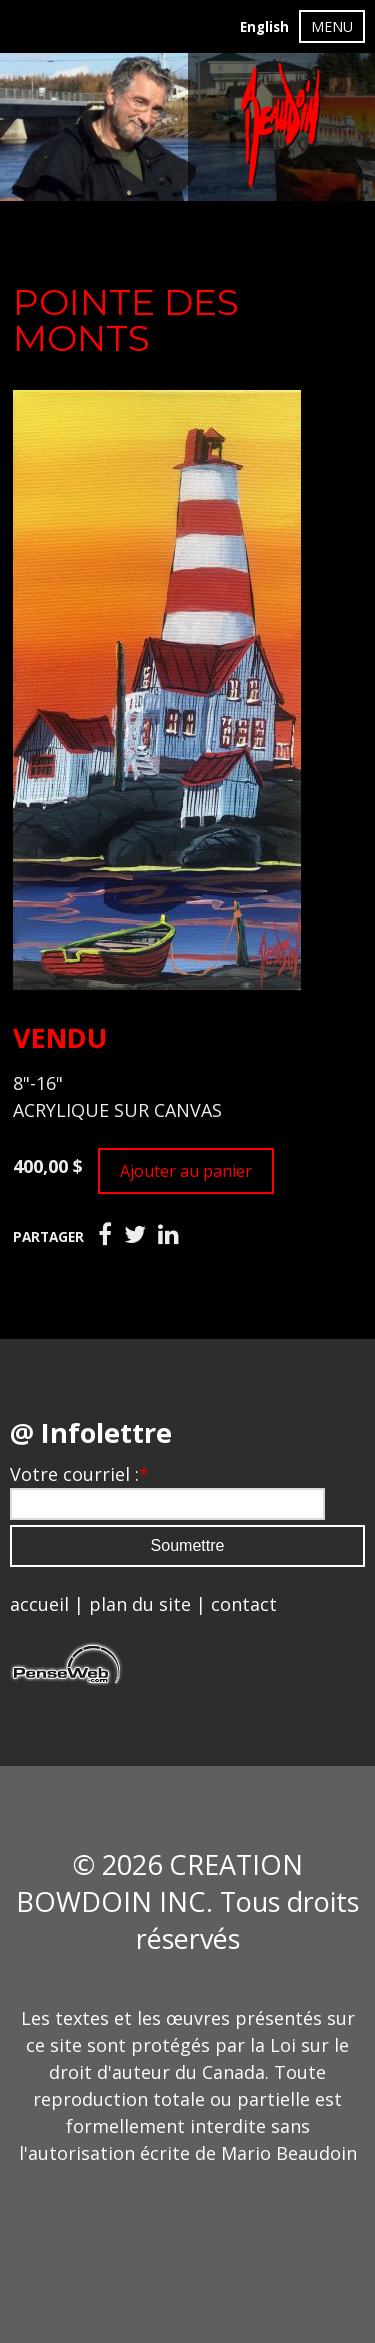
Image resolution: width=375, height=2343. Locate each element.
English (264, 27)
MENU (332, 26)
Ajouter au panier (186, 1171)
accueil (39, 1604)
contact (244, 1604)
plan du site (140, 1604)
